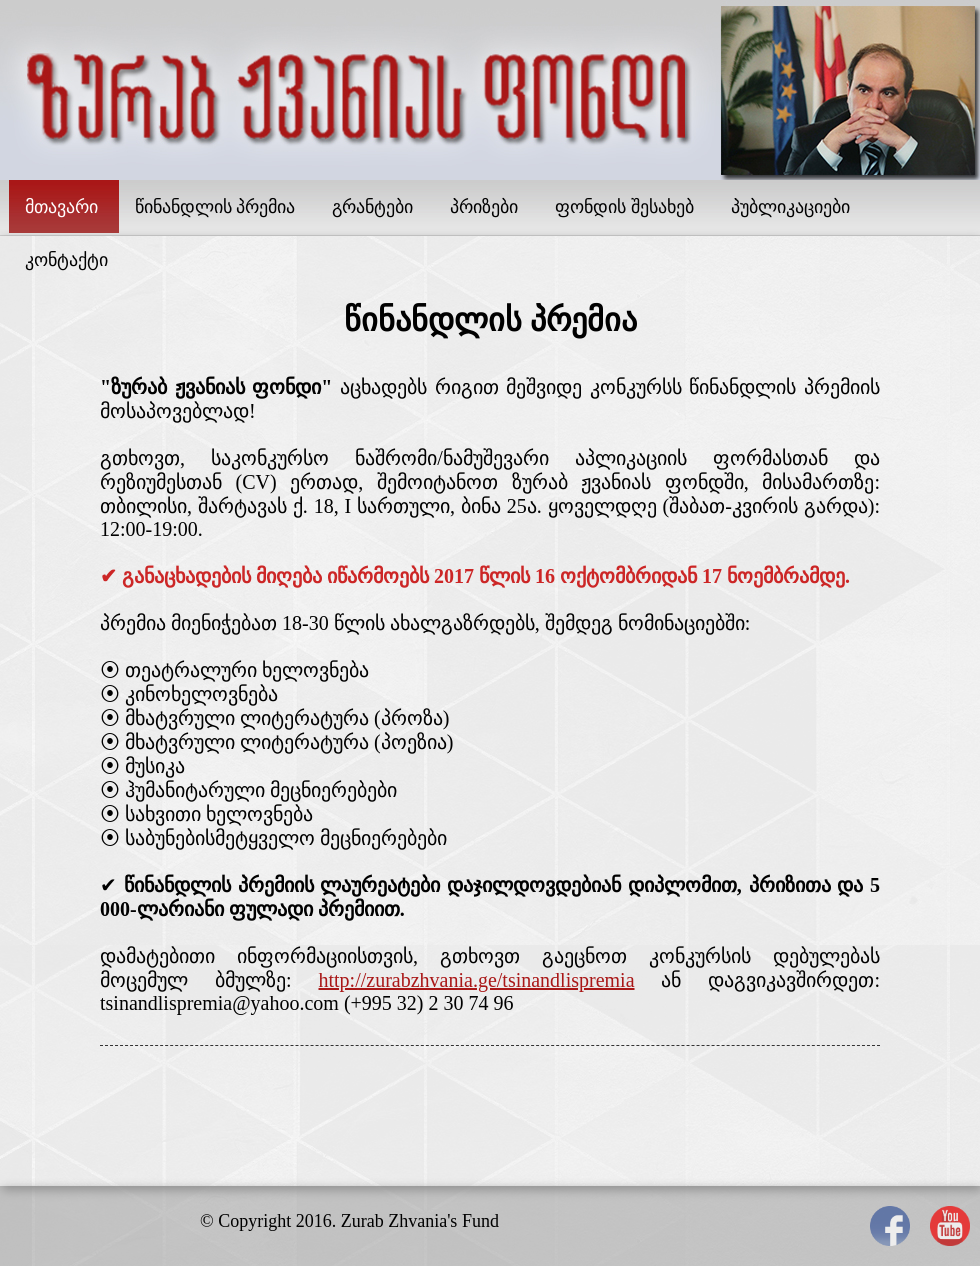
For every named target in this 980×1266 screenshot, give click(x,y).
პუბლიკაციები (790, 207)
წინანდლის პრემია (215, 207)
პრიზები (484, 207)
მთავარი (61, 207)
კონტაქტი (66, 260)
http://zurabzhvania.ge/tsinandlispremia (477, 980)
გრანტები (372, 207)
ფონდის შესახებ (624, 207)
